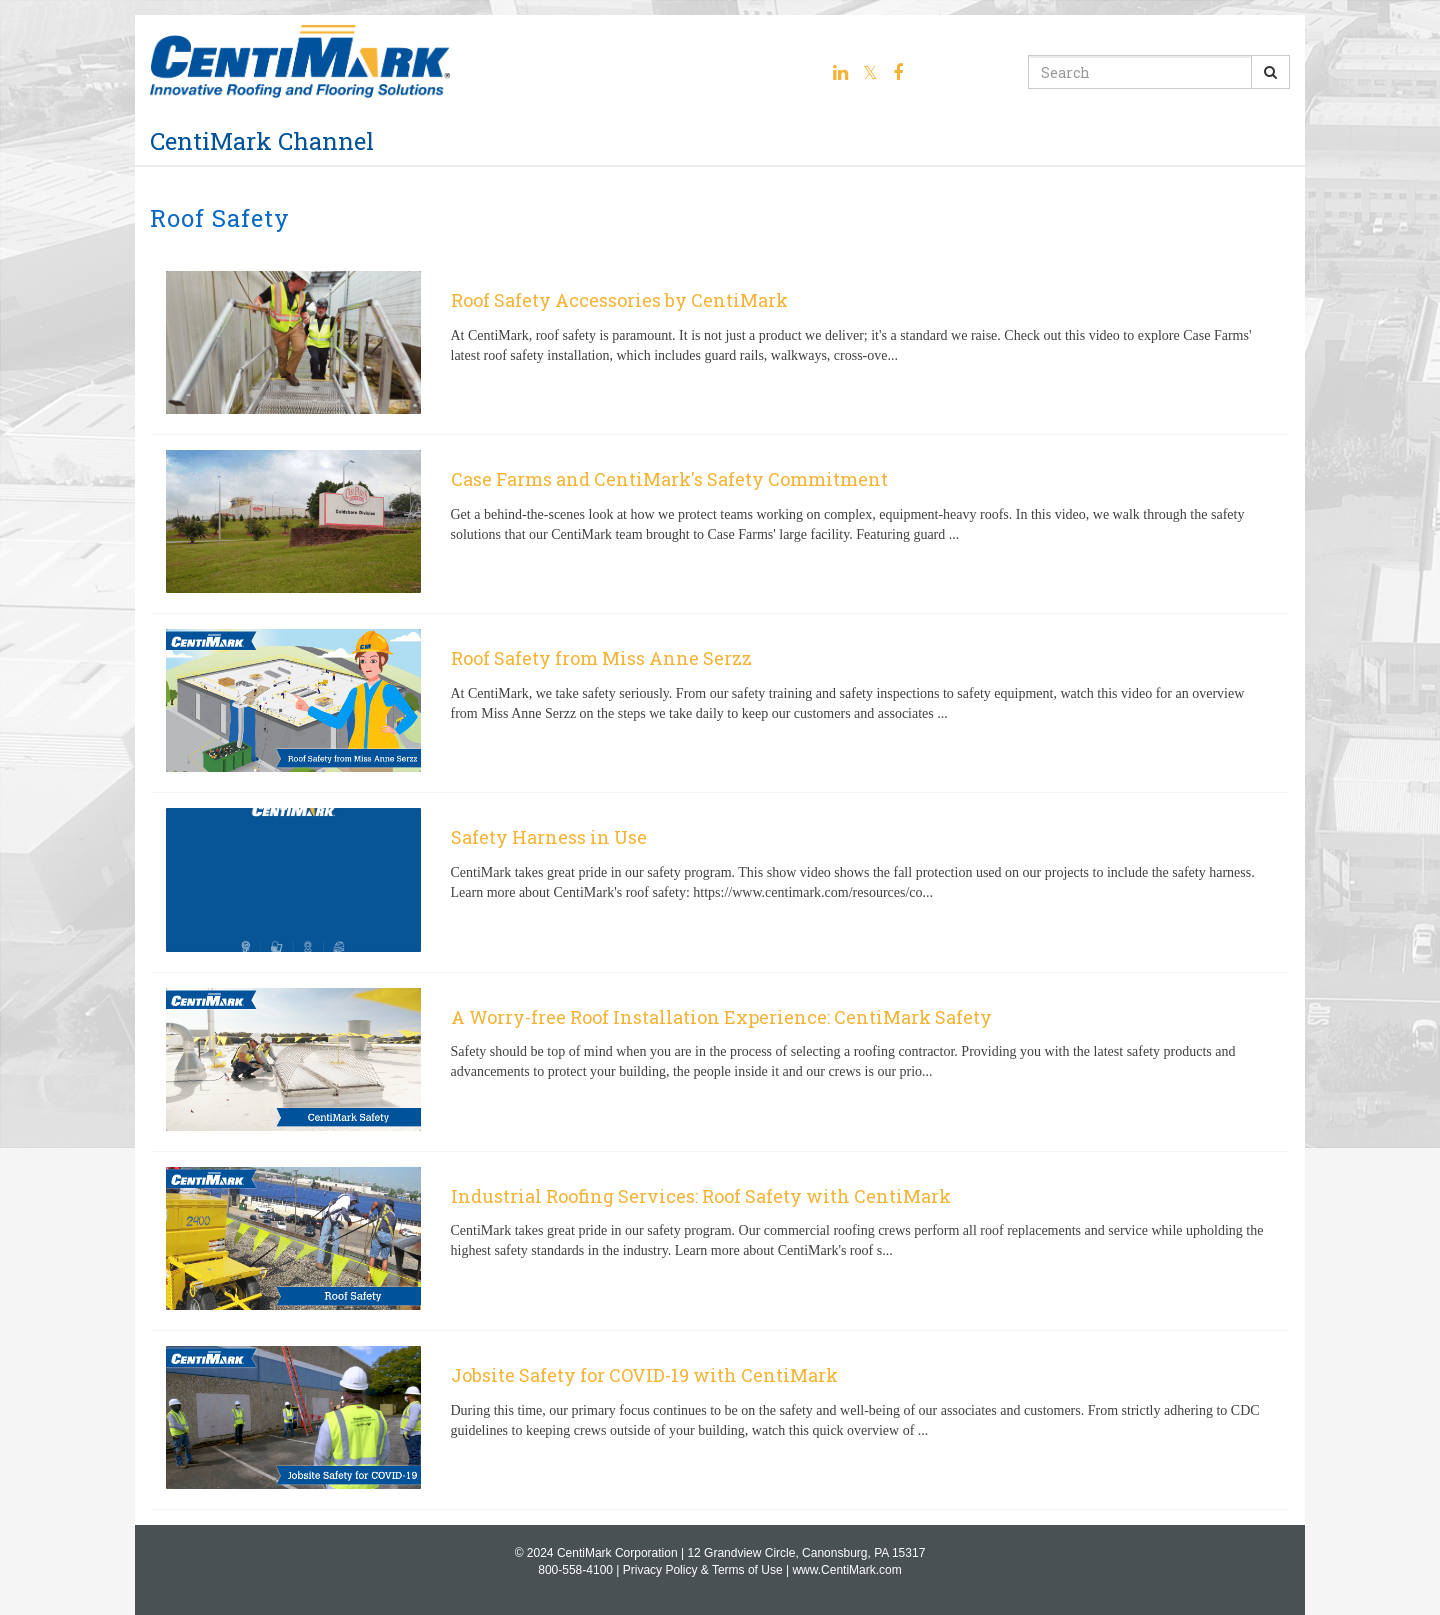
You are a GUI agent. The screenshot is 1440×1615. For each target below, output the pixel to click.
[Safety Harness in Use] (720, 882)
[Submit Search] (1270, 72)
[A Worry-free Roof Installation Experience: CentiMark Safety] (720, 1062)
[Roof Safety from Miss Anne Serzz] (720, 703)
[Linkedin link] (840, 73)
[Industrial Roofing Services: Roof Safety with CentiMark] (720, 1241)
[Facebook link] (898, 73)
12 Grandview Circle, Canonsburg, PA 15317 (806, 1553)
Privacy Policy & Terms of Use (703, 1570)
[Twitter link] (870, 73)
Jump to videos (0, 0)
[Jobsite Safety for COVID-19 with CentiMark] (720, 1420)
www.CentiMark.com (846, 1570)
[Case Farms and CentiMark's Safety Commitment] (720, 524)
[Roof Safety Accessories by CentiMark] (720, 345)
